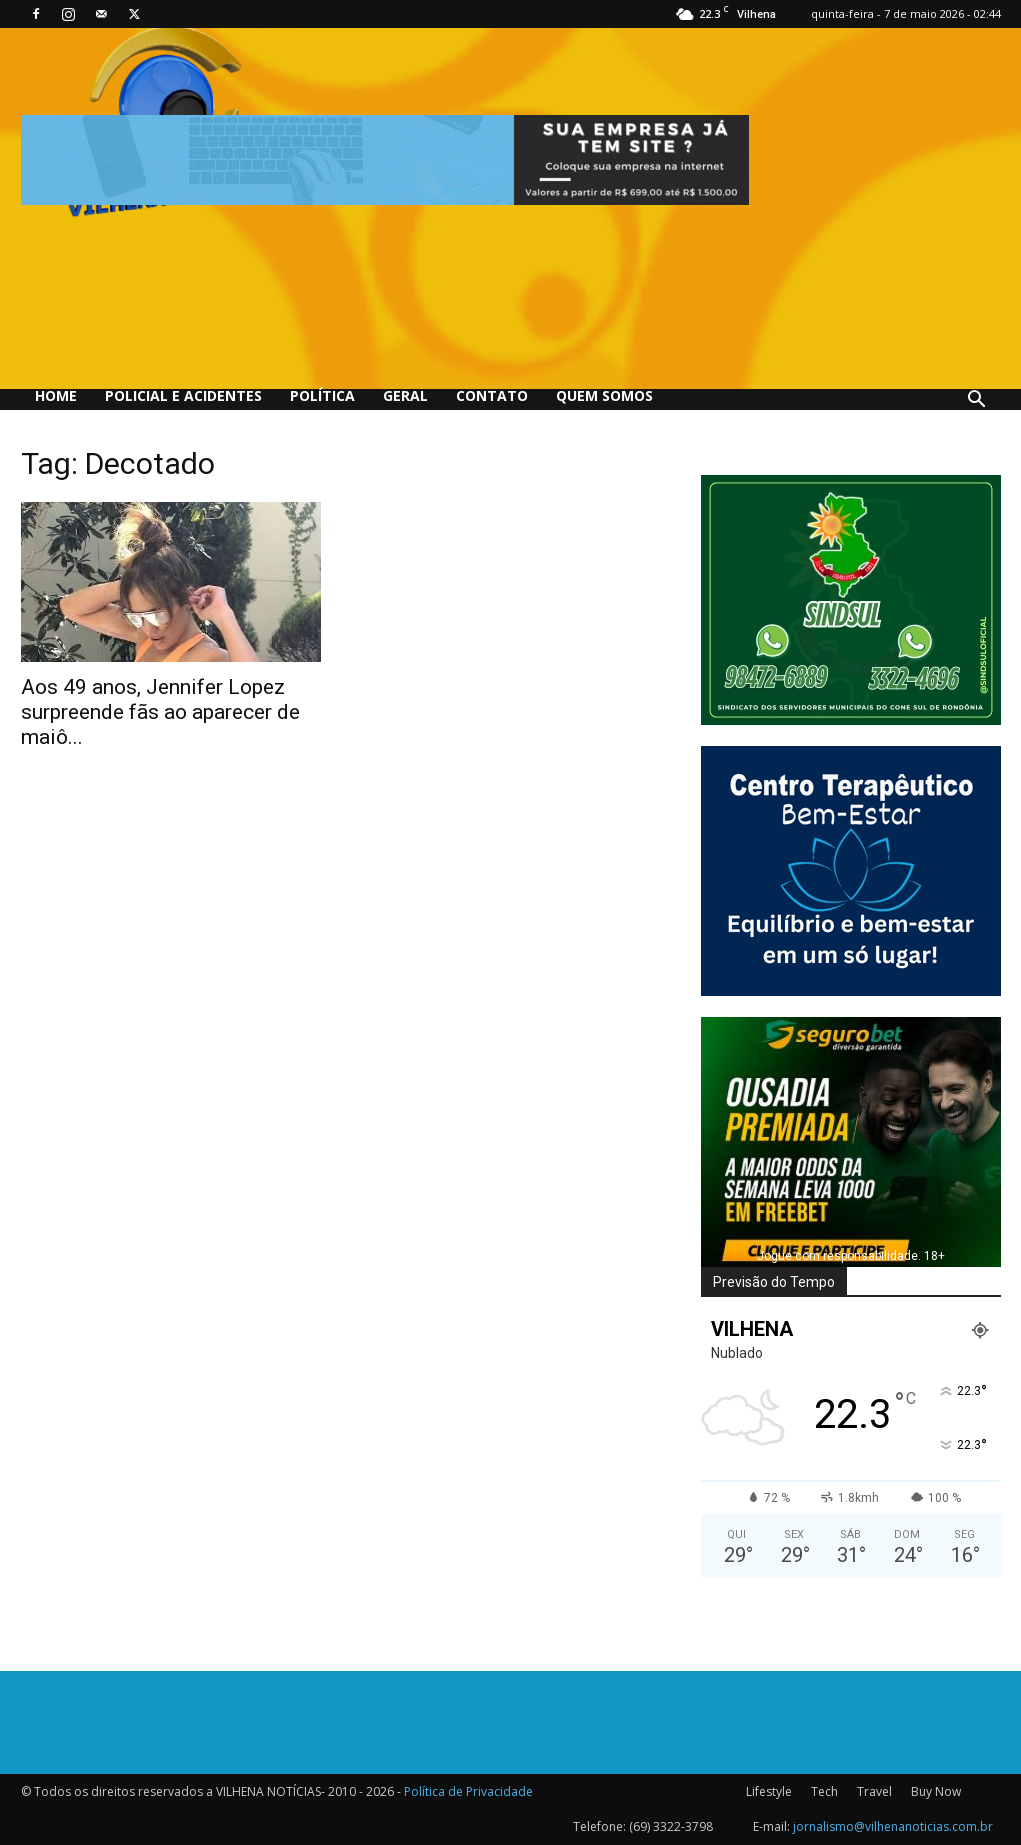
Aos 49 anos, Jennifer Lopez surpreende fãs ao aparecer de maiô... (160, 712)
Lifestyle (769, 1791)
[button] (977, 401)
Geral (405, 395)
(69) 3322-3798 (671, 1826)
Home (56, 395)
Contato (492, 395)
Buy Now (936, 1791)
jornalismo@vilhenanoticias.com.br (893, 1826)
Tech (824, 1791)
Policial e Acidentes (183, 395)
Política (322, 395)
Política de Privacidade (468, 1791)
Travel (874, 1791)
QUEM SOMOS (604, 395)
